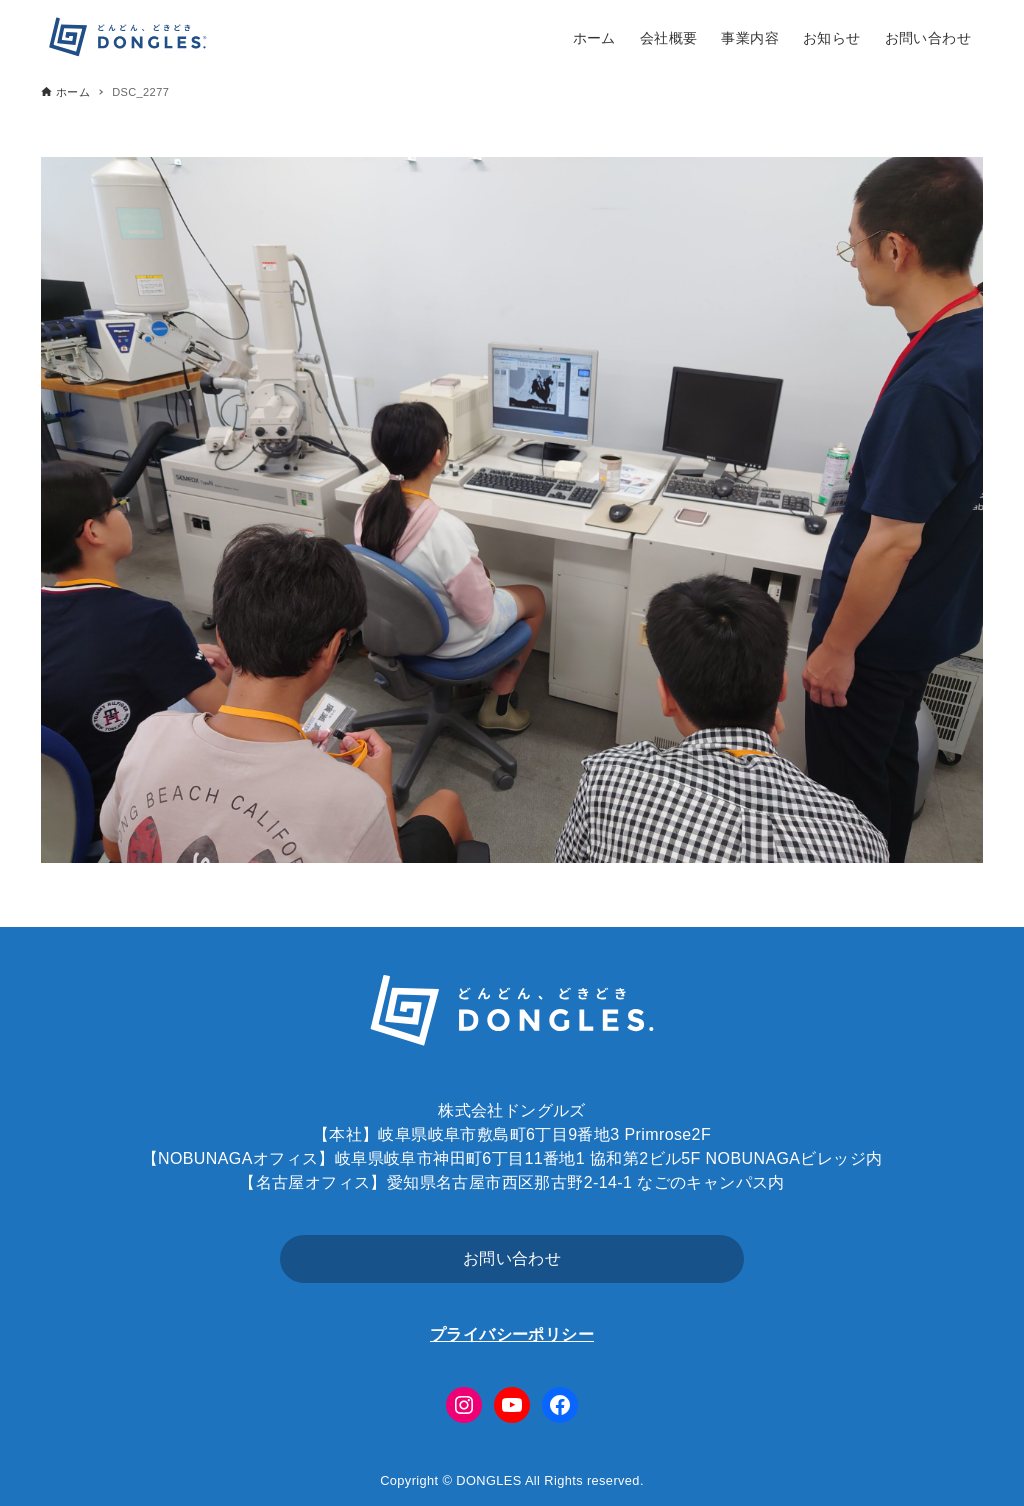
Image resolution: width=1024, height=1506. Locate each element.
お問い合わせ (512, 1258)
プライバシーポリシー (512, 1334)
